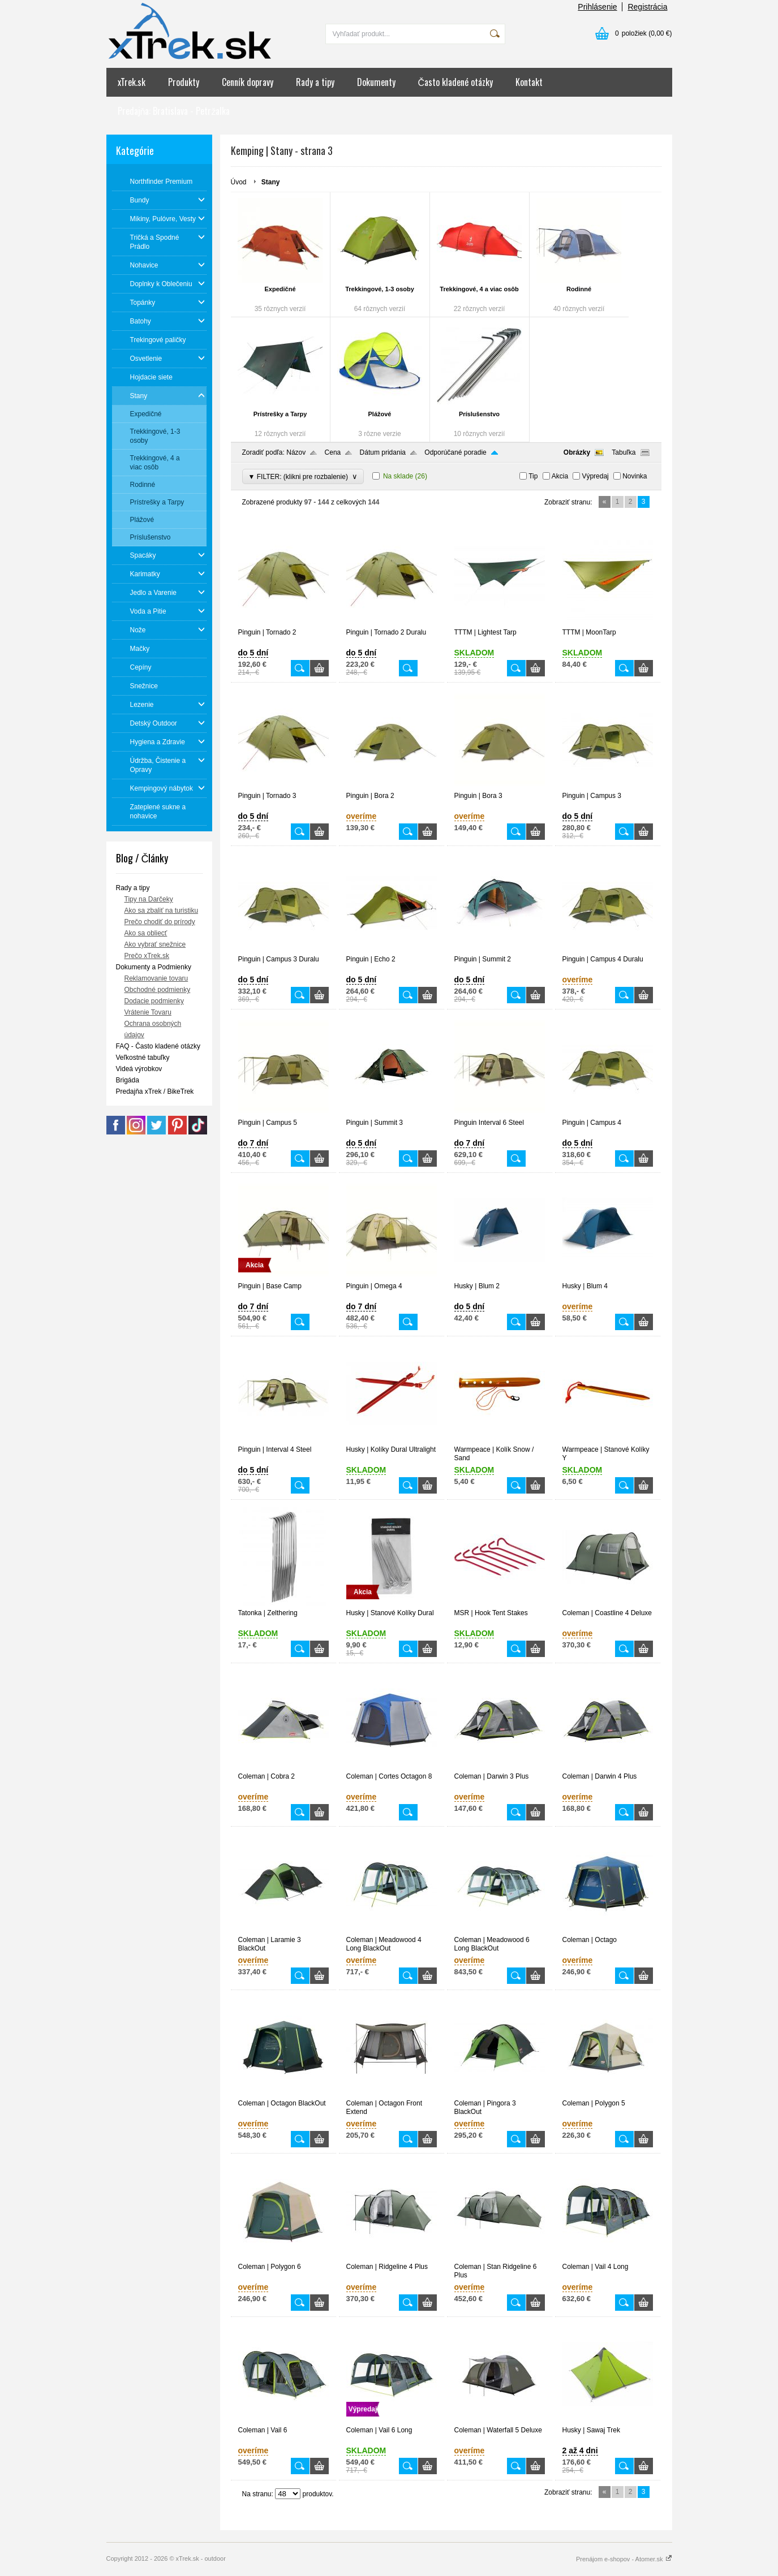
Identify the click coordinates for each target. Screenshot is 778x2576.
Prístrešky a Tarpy (280, 414)
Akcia (560, 476)
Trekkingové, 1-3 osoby (379, 289)
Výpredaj (595, 476)
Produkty (183, 82)
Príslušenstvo (479, 414)
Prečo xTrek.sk (147, 956)
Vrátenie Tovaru (147, 1012)
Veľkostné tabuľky (143, 1058)
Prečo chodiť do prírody (159, 922)
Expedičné (279, 289)
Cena (333, 452)
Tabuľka (623, 452)
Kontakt (529, 82)
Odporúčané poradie (455, 452)
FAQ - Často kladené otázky (158, 1046)
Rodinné (578, 289)
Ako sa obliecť (145, 933)
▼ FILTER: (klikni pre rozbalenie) (303, 476)
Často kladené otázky (455, 82)
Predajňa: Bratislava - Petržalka (174, 111)
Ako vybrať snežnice (155, 944)
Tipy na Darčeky (148, 899)
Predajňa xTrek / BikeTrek (155, 1091)
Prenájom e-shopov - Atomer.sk (624, 2559)
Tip (533, 476)
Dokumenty (376, 82)
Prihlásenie (597, 6)
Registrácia (647, 6)
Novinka (634, 476)
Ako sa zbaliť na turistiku (161, 910)
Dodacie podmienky (154, 1001)
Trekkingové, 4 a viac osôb (479, 289)
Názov (296, 452)
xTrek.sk (131, 82)
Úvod (239, 182)
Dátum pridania (383, 452)
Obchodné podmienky (157, 990)
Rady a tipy (315, 82)
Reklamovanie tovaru (156, 978)
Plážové (380, 414)
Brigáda (127, 1080)
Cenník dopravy (247, 82)
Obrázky (577, 452)
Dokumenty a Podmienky (153, 967)
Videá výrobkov (139, 1069)
